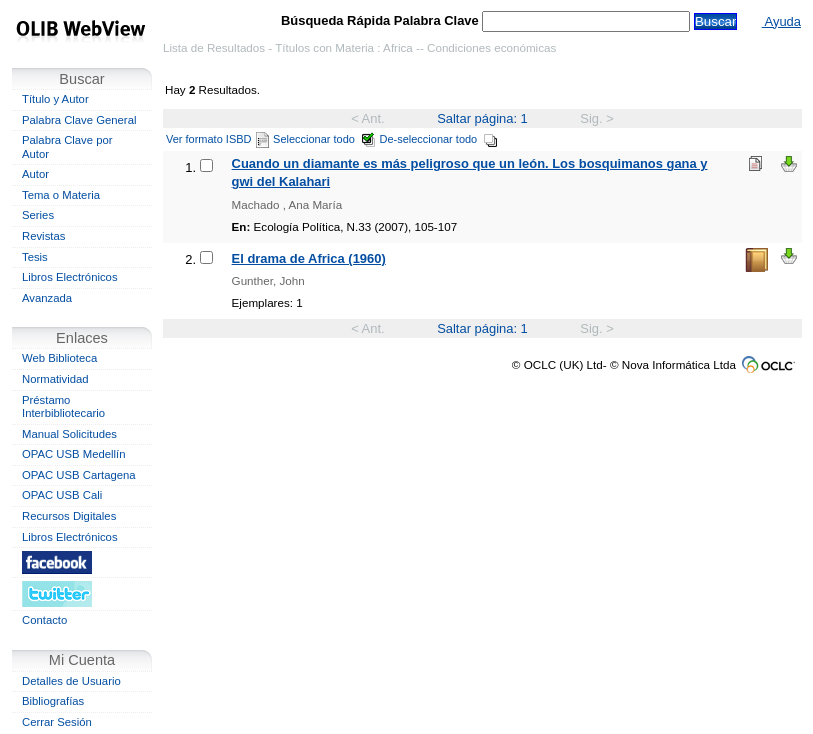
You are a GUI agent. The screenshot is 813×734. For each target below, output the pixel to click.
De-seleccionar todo (439, 139)
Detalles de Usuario (71, 681)
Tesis (35, 257)
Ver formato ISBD (217, 139)
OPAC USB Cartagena (79, 475)
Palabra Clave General (79, 120)
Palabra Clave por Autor (67, 147)
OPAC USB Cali (62, 495)
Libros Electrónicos (70, 277)
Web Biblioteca (59, 358)
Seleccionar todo (324, 139)
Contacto (44, 620)
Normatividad (55, 379)
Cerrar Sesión (57, 722)
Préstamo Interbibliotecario (63, 407)
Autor (35, 174)
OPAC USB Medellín (74, 454)
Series (38, 215)
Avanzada (47, 298)
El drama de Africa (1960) (309, 258)
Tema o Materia (61, 195)
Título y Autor (55, 99)
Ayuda (781, 21)
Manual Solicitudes (69, 434)
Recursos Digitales (69, 516)
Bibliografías (53, 701)
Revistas (43, 236)
